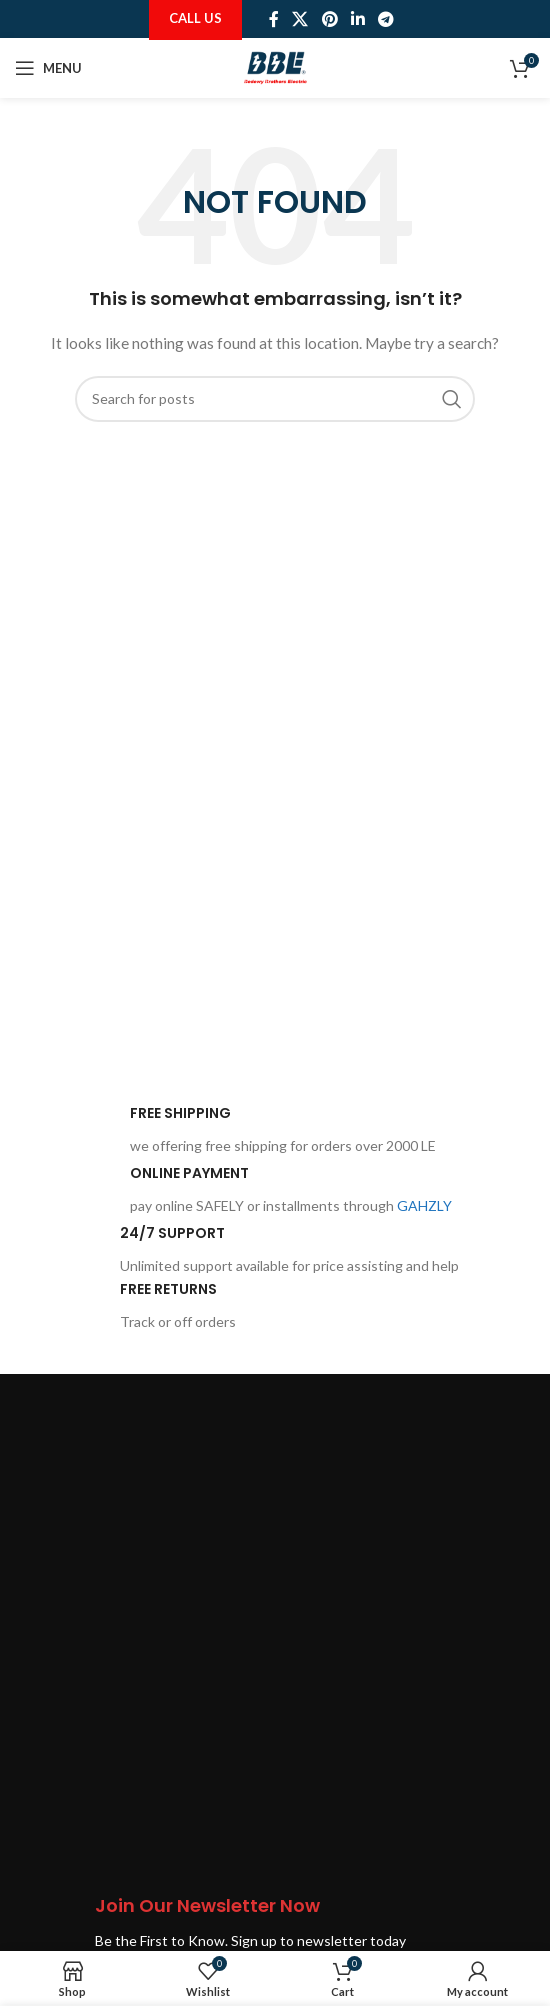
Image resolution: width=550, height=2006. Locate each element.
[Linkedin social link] (357, 19)
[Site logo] (275, 66)
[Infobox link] (243, 1131)
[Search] (275, 399)
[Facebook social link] (273, 19)
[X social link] (300, 19)
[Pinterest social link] (329, 19)
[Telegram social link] (385, 19)
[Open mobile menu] (48, 68)
